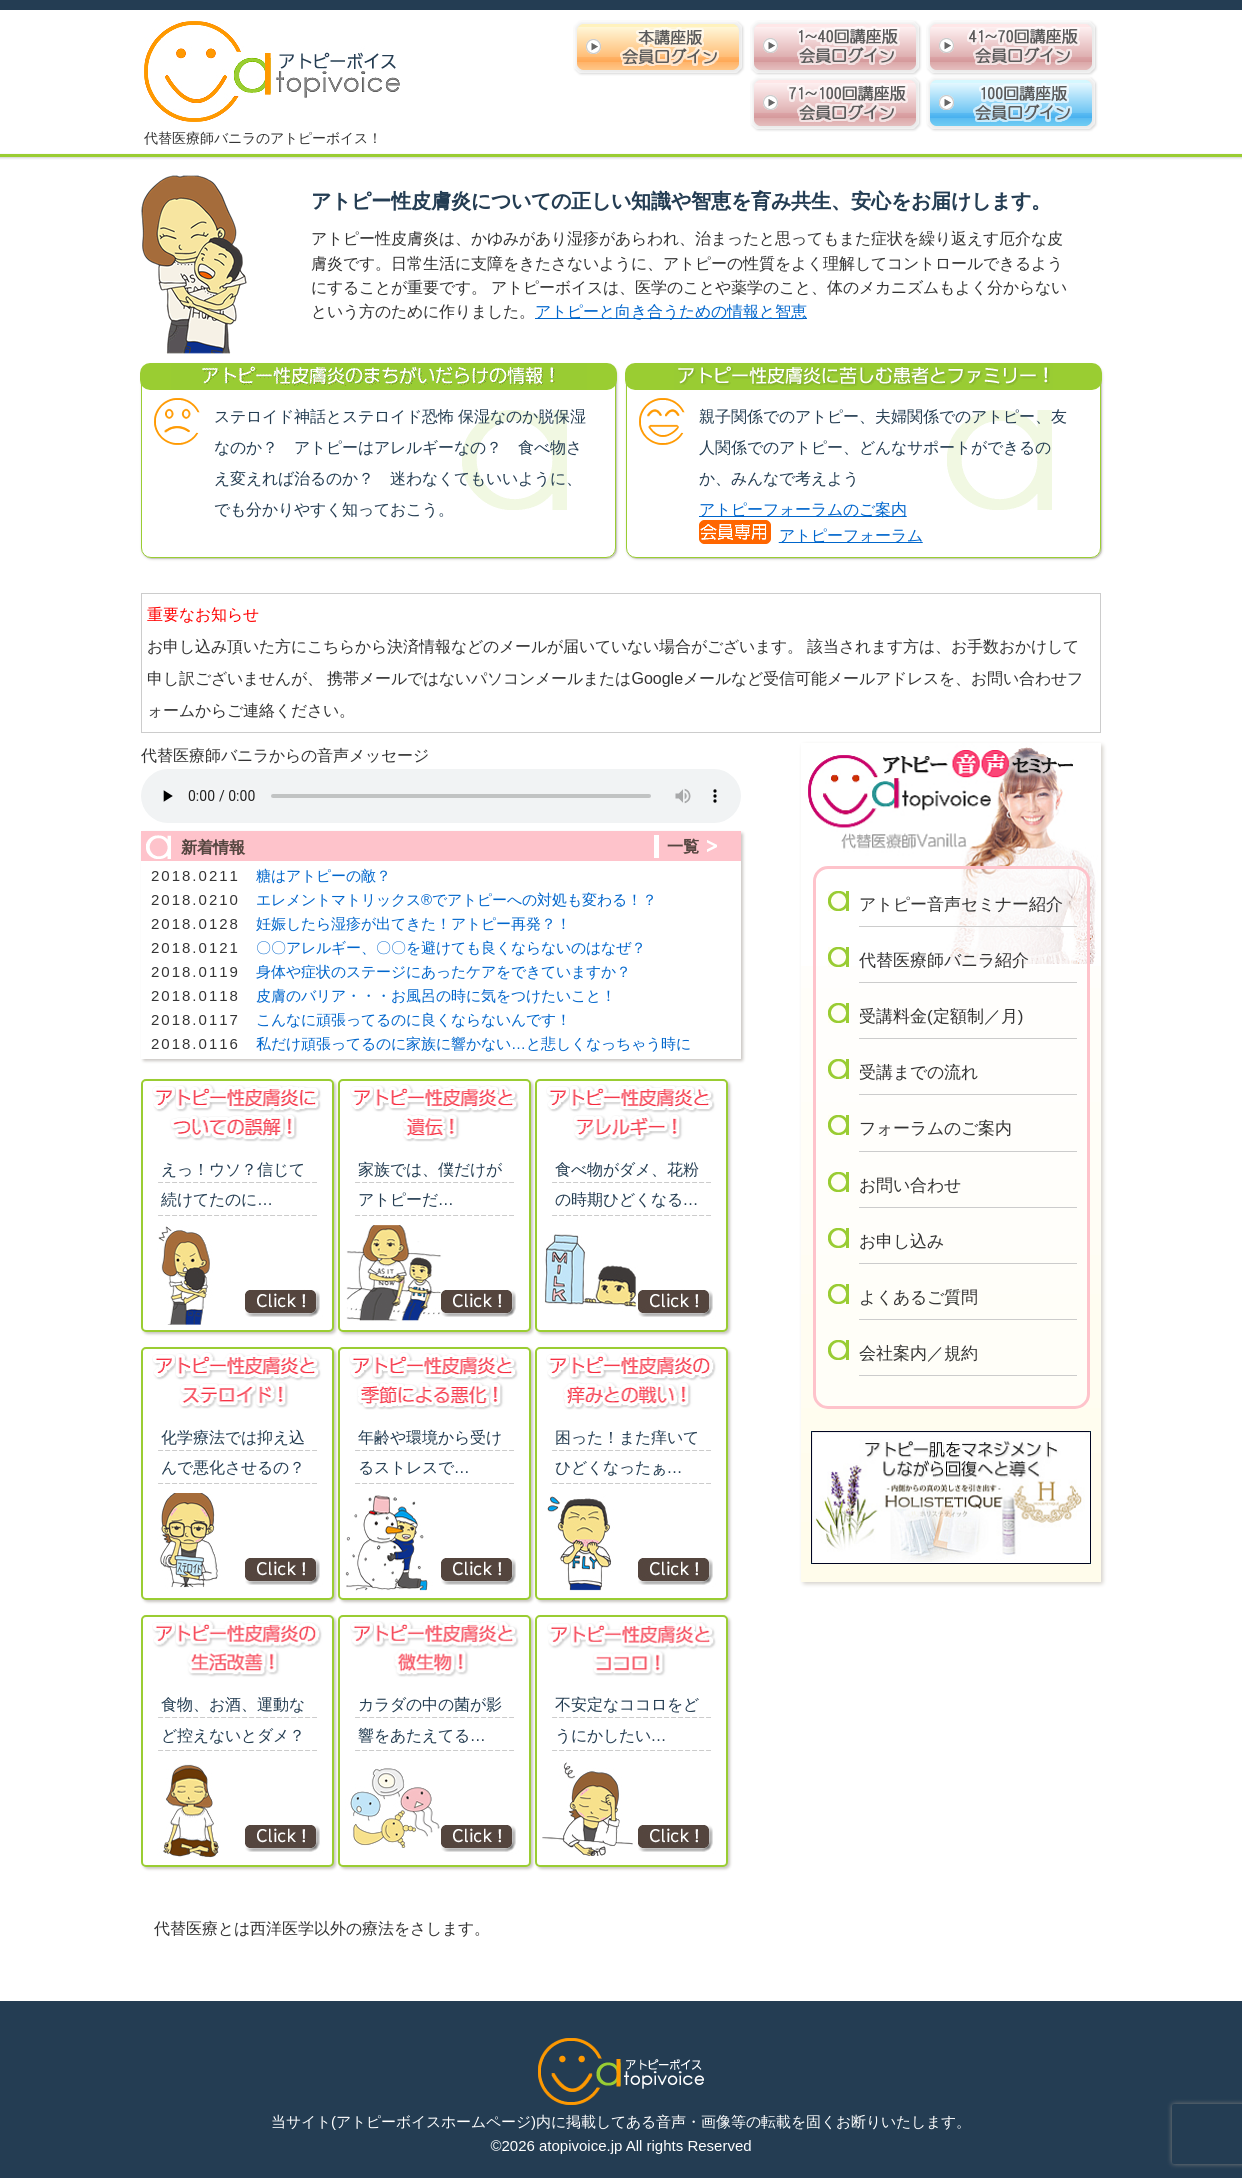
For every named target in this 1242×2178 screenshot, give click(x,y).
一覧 (683, 846)
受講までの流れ (918, 1072)
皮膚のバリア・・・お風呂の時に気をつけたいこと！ (436, 995)
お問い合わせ (910, 1185)
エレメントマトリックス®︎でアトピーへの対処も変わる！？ (456, 899)
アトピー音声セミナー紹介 (961, 904)
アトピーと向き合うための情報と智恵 (671, 311)
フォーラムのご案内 (935, 1128)
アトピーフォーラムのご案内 (803, 509)
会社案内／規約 (918, 1353)
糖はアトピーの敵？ (323, 875)
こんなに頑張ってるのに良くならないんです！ (413, 1019)
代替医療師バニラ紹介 (944, 960)
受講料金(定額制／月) (941, 1016)
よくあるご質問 (918, 1297)
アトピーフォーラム (851, 535)
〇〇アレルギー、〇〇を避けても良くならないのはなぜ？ (451, 947)
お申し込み (901, 1241)
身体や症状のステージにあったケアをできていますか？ (443, 971)
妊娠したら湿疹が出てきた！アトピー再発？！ (413, 923)
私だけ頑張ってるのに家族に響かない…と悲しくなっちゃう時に (473, 1043)
